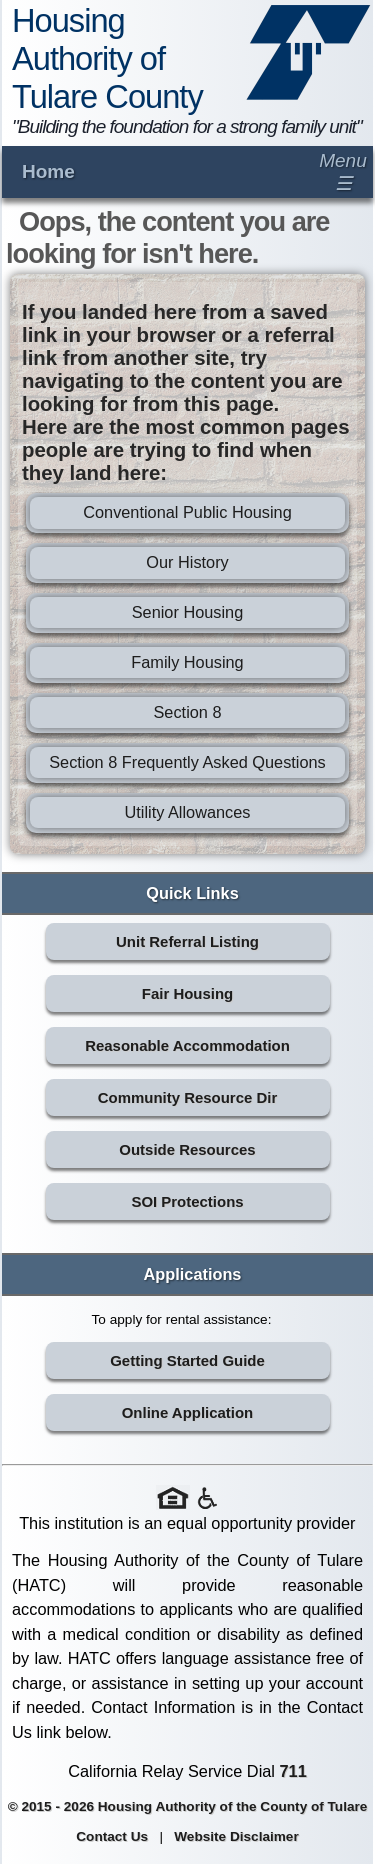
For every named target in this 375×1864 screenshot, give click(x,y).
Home (48, 171)
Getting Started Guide (187, 1360)
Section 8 (187, 712)
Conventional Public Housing (187, 512)
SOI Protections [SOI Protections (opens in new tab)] (187, 1201)
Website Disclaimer (236, 1836)
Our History (187, 562)
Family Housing (187, 662)
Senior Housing (188, 612)
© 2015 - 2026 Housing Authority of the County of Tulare (188, 1806)
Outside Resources (187, 1149)
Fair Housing (187, 993)
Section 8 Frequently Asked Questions (187, 762)
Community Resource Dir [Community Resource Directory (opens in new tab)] (187, 1097)
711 (293, 1771)
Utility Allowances (187, 812)
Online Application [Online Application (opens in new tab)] (188, 1412)
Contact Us (112, 1836)
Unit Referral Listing (187, 941)
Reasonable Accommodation (187, 1045)
